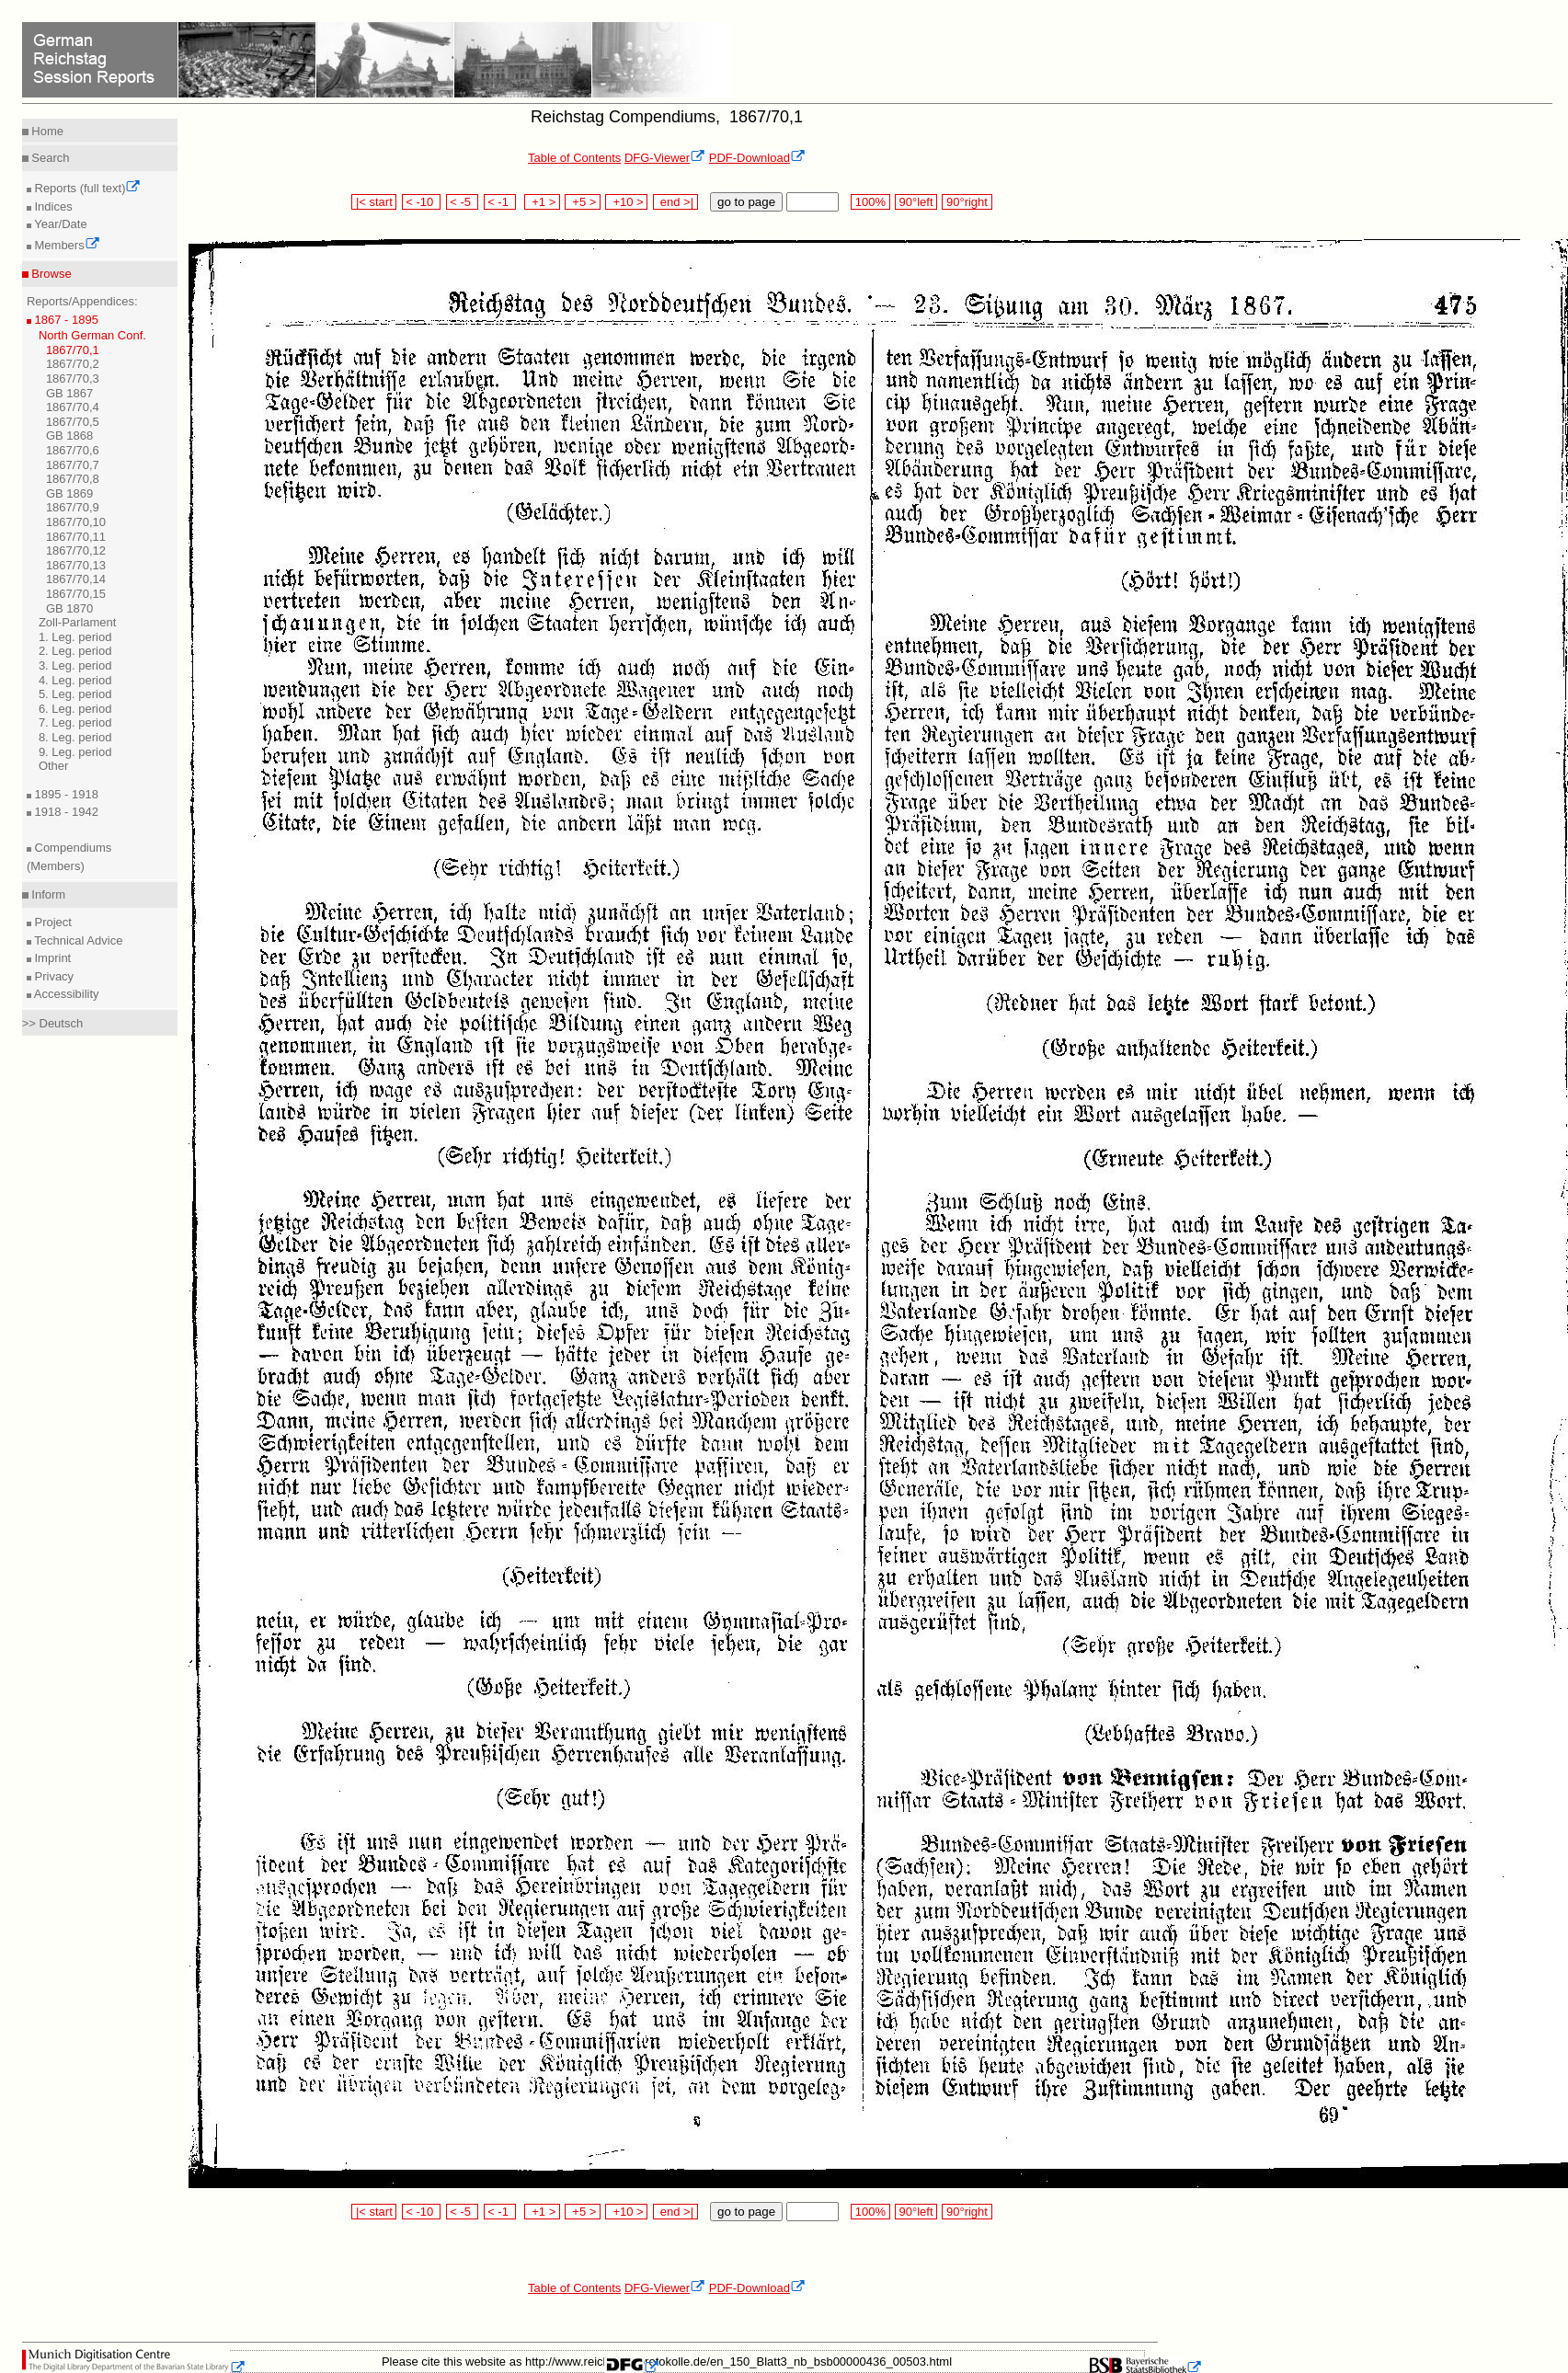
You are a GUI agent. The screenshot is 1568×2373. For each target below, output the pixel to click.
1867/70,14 (76, 579)
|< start (373, 202)
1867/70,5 (72, 422)
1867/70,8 (72, 479)
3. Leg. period (75, 665)
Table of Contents (574, 158)
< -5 (462, 202)
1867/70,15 (76, 594)
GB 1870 (69, 608)
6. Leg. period (75, 709)
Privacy (52, 976)
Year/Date (59, 224)
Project (51, 922)
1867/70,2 (72, 364)
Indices (52, 206)
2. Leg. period (75, 651)
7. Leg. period (75, 722)
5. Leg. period (75, 694)
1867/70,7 (72, 465)
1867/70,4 (72, 407)
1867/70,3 (72, 378)
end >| (675, 202)
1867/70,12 (76, 550)
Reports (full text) (86, 188)
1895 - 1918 (64, 794)
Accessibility (65, 994)
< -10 (422, 202)
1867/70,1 (72, 350)
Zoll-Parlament (78, 622)
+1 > (542, 202)
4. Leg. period (75, 680)
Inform (47, 894)
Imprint (51, 958)
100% (870, 202)
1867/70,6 (72, 450)
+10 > (626, 202)
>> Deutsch (53, 1023)
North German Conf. (92, 335)
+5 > (583, 202)
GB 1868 (69, 435)
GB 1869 (69, 493)
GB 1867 (69, 393)
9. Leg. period (75, 752)
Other (54, 766)
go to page (746, 202)
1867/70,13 (76, 565)
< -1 (500, 202)
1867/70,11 (76, 537)
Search (49, 158)
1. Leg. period (75, 637)
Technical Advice (77, 940)
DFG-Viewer (664, 158)
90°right (966, 202)
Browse (50, 274)
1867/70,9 (72, 507)
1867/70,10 (76, 522)
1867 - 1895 (64, 320)
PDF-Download (757, 158)
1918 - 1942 (64, 812)
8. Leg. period (75, 737)
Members (65, 245)
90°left (916, 202)
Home (46, 131)
